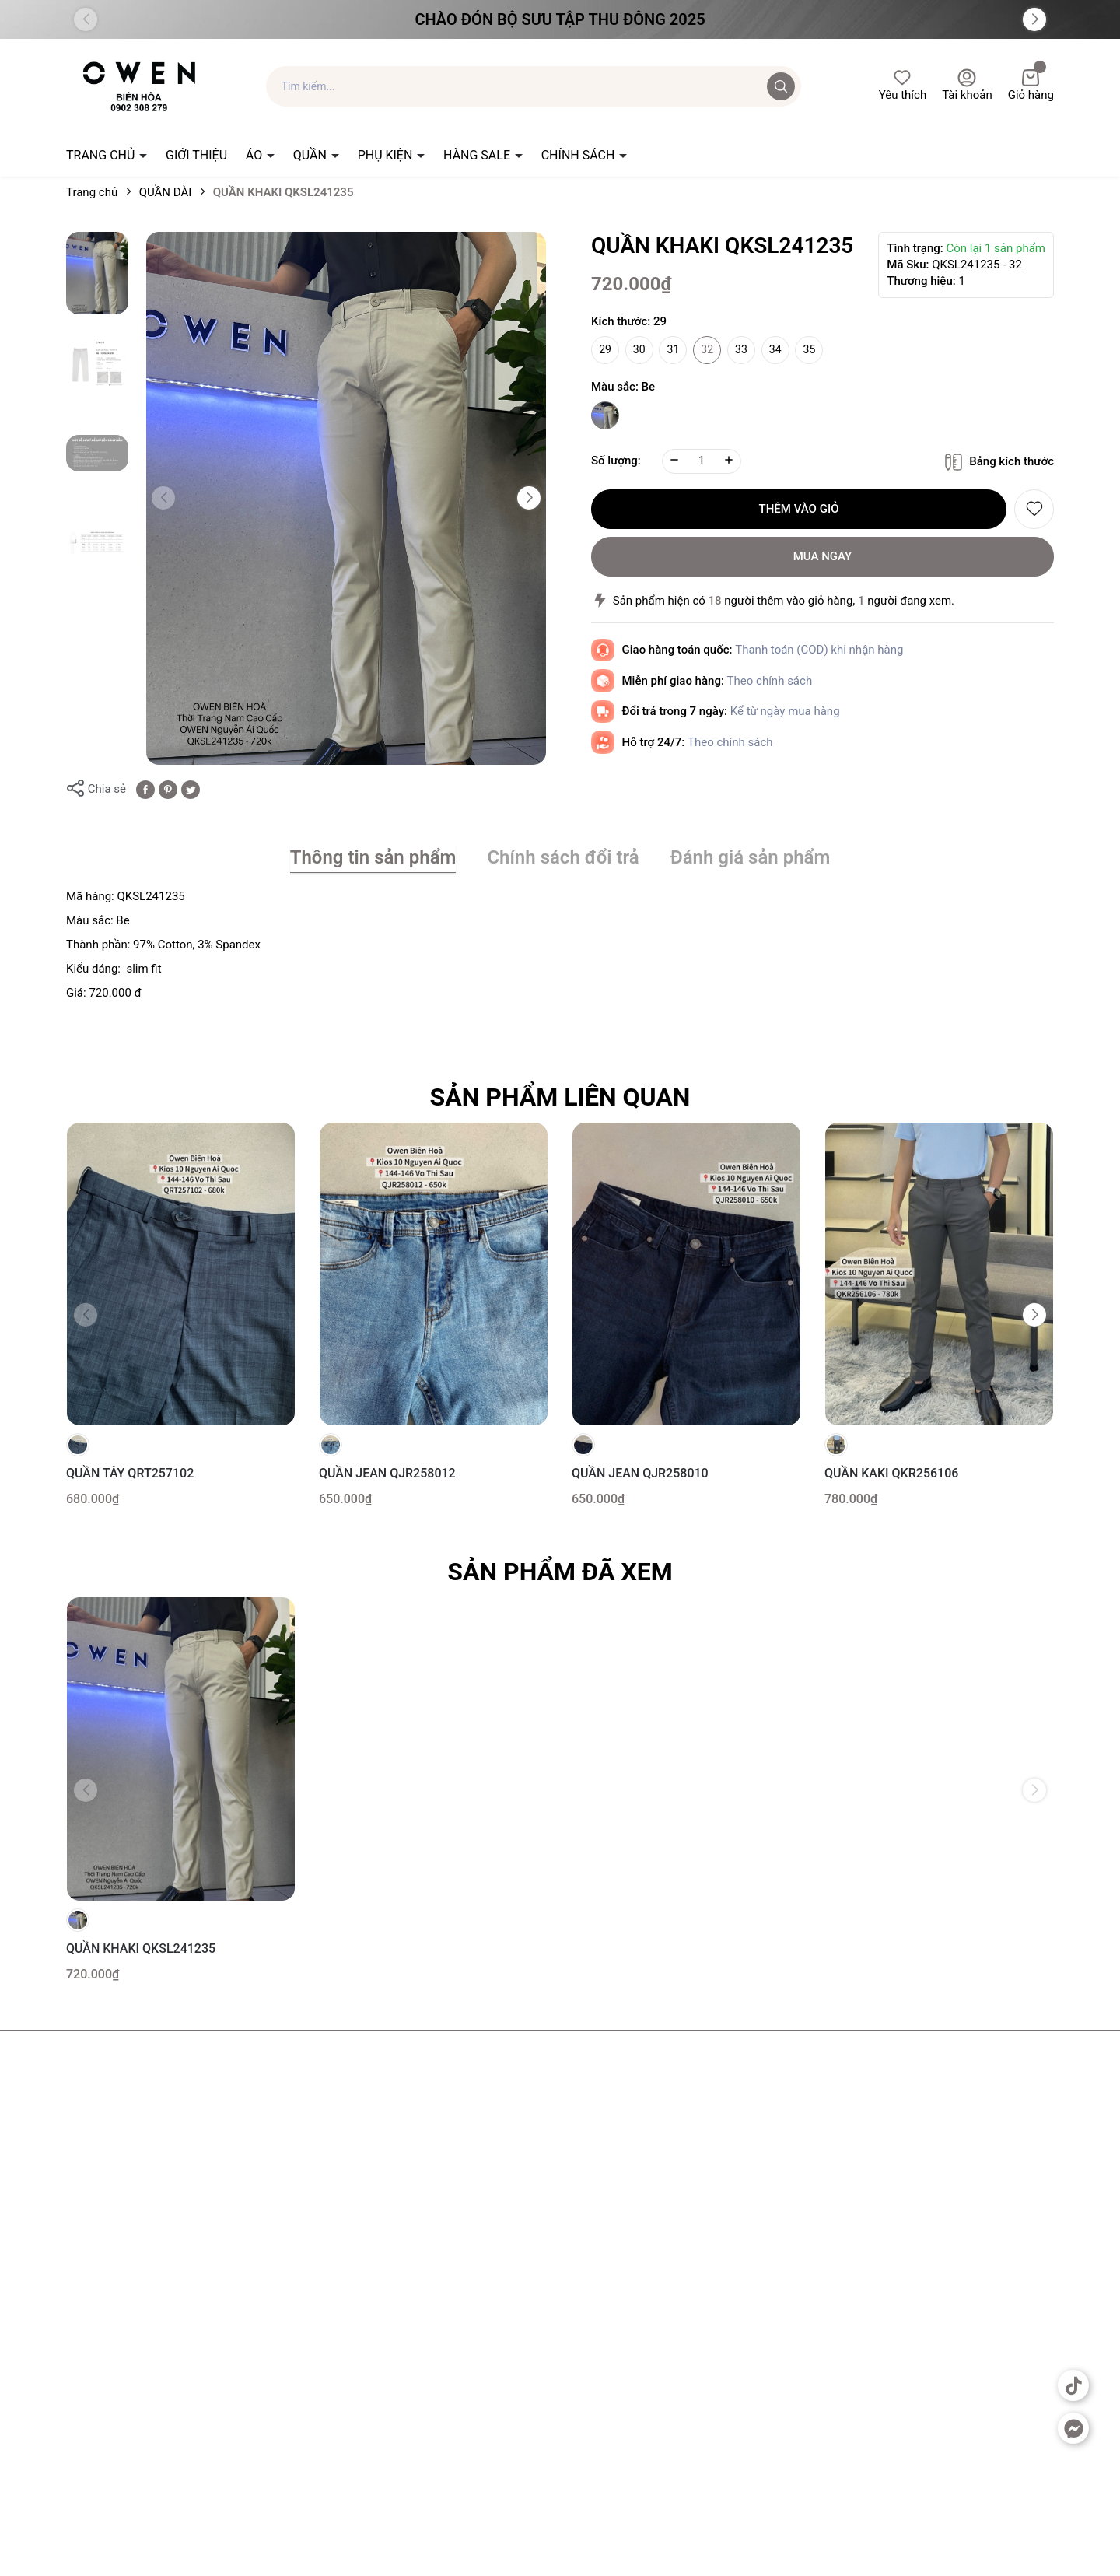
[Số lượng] (701, 461)
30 (639, 349)
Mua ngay (822, 556)
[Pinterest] (168, 789)
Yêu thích (902, 85)
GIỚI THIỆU (196, 155)
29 (605, 349)
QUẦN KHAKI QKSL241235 (140, 1948)
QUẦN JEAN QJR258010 (640, 1473)
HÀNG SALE (478, 155)
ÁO (255, 155)
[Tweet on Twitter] (190, 789)
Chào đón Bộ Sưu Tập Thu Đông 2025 (560, 19)
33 (741, 349)
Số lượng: (616, 461)
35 (809, 349)
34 (775, 349)
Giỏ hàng (1031, 85)
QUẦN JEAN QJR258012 (387, 1473)
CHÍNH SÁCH (579, 155)
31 (673, 349)
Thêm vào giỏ (799, 509)
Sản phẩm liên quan (560, 1097)
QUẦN (311, 155)
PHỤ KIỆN (387, 155)
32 (707, 349)
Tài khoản (967, 85)
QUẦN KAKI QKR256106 (891, 1473)
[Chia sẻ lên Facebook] (145, 789)
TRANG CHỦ (102, 155)
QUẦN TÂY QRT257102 (130, 1473)
